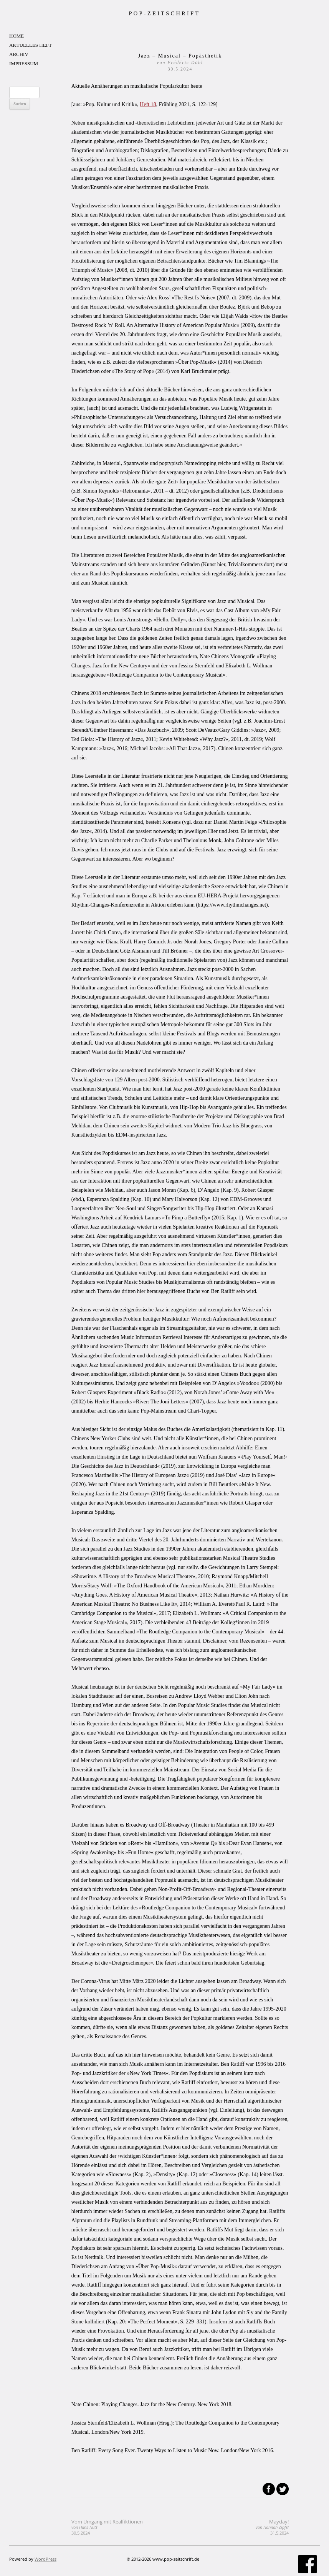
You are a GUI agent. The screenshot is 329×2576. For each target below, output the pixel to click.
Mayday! (272, 2527)
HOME (16, 36)
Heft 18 (148, 104)
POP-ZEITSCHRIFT (164, 13)
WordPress (45, 2559)
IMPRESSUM (23, 63)
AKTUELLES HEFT (30, 45)
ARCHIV (18, 54)
